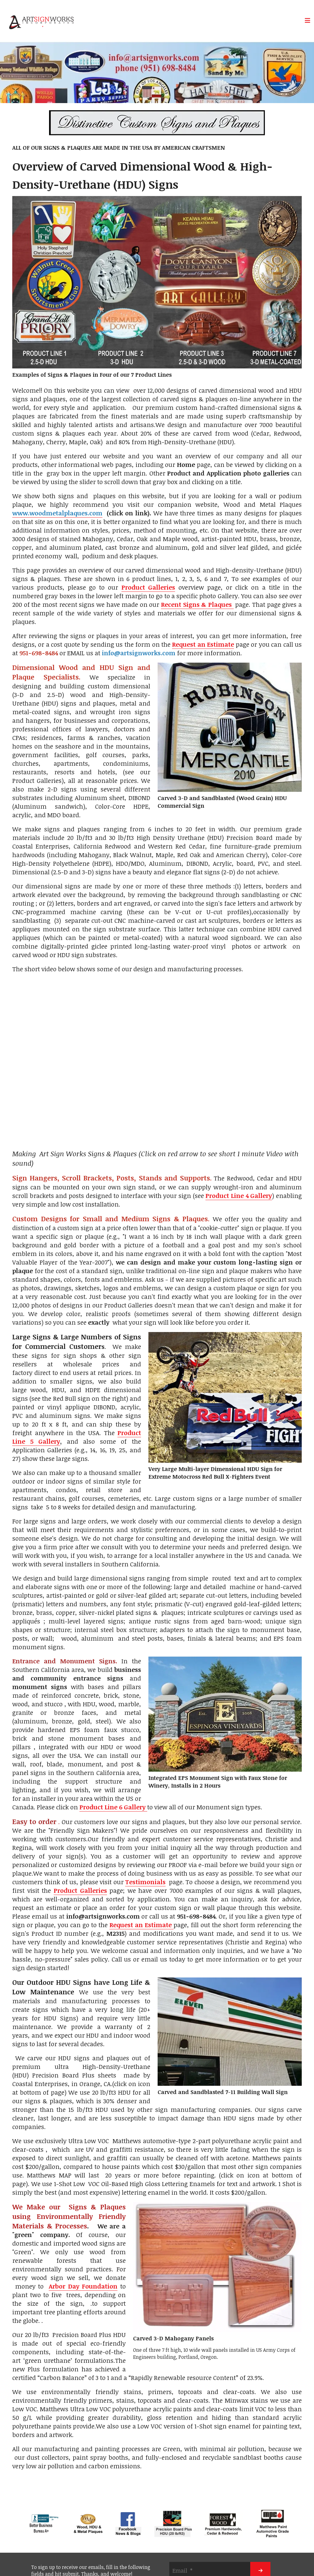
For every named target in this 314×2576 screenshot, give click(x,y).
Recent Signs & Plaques (197, 604)
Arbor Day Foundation (83, 2286)
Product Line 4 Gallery (238, 1195)
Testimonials (145, 1881)
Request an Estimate (203, 644)
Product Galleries (148, 587)
